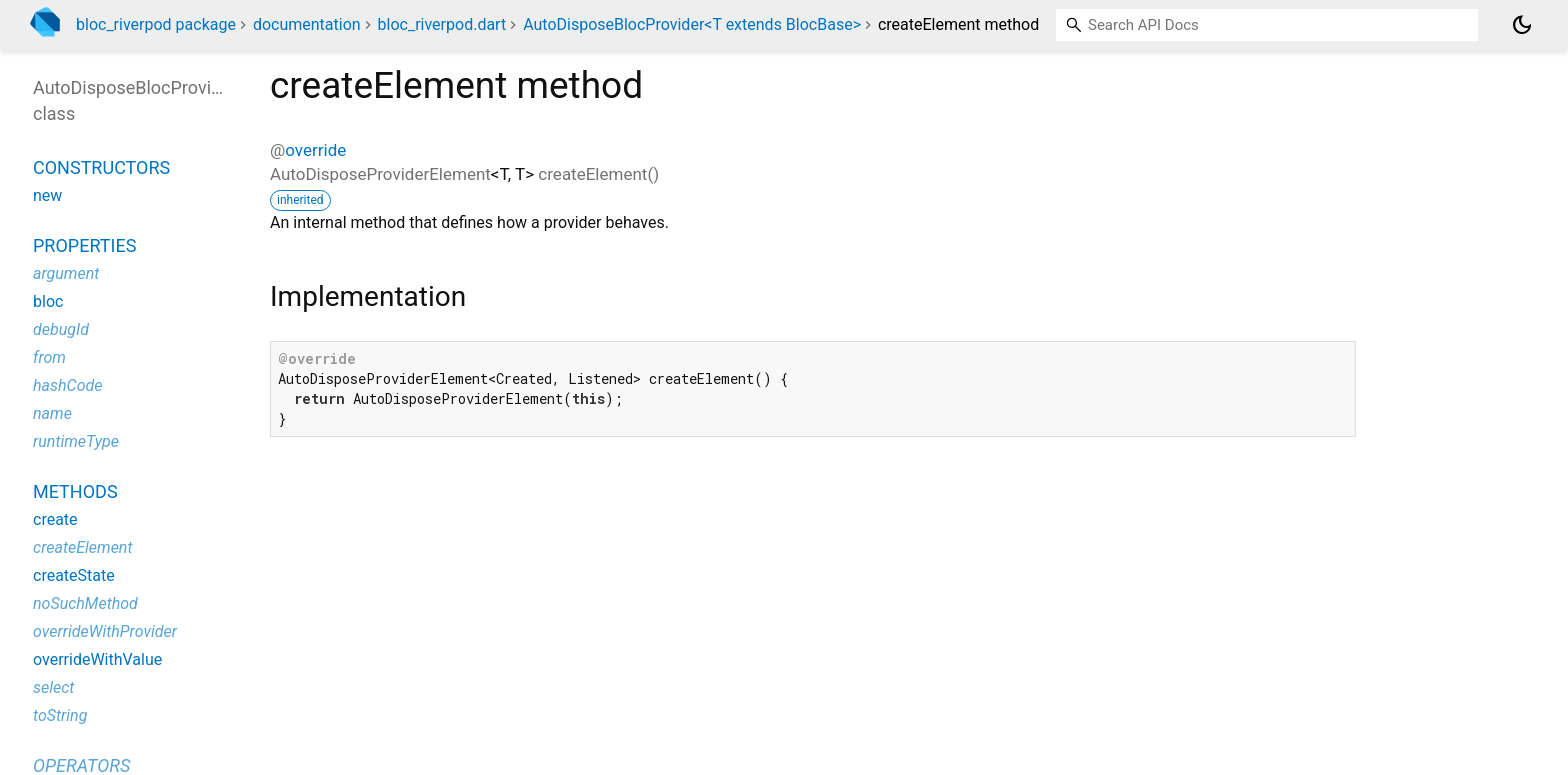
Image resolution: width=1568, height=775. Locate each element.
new (47, 195)
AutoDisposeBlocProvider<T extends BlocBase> (692, 24)
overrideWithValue (97, 659)
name (52, 413)
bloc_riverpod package (156, 24)
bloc (48, 301)
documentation (307, 24)
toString (60, 715)
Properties (84, 245)
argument (66, 273)
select (53, 687)
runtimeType (76, 441)
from (49, 357)
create (55, 519)
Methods (75, 491)
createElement (83, 547)
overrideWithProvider (105, 631)
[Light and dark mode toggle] (1522, 25)
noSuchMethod (85, 603)
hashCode (67, 385)
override (315, 150)
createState (74, 575)
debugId (61, 329)
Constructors (101, 167)
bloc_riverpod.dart (442, 24)
